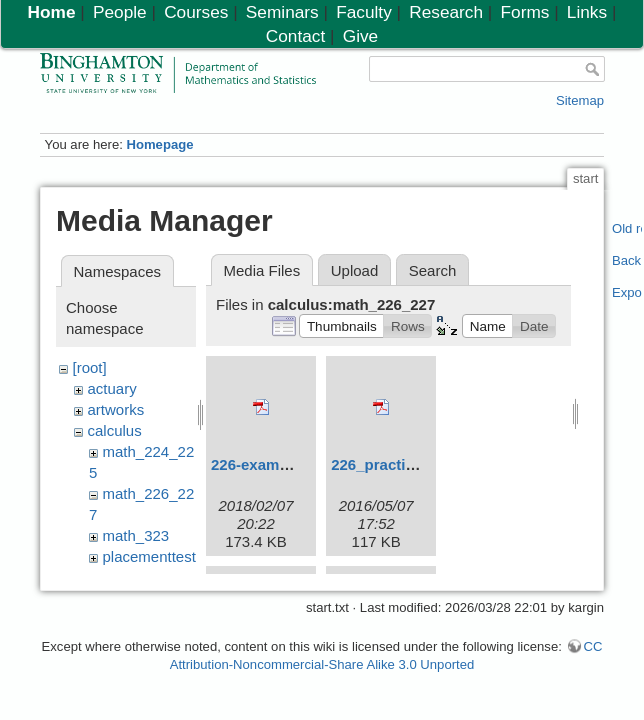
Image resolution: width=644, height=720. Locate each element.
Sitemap (580, 100)
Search (433, 270)
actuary (112, 388)
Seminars (282, 12)
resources (136, 577)
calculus (115, 430)
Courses (196, 12)
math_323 (136, 535)
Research (446, 12)
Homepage (159, 144)
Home (52, 12)
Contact (295, 36)
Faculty (364, 12)
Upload (355, 270)
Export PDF (627, 292)
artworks (116, 409)
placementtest (149, 556)
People (120, 12)
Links (587, 12)
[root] (90, 367)
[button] (341, 326)
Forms (525, 12)
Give (360, 36)
